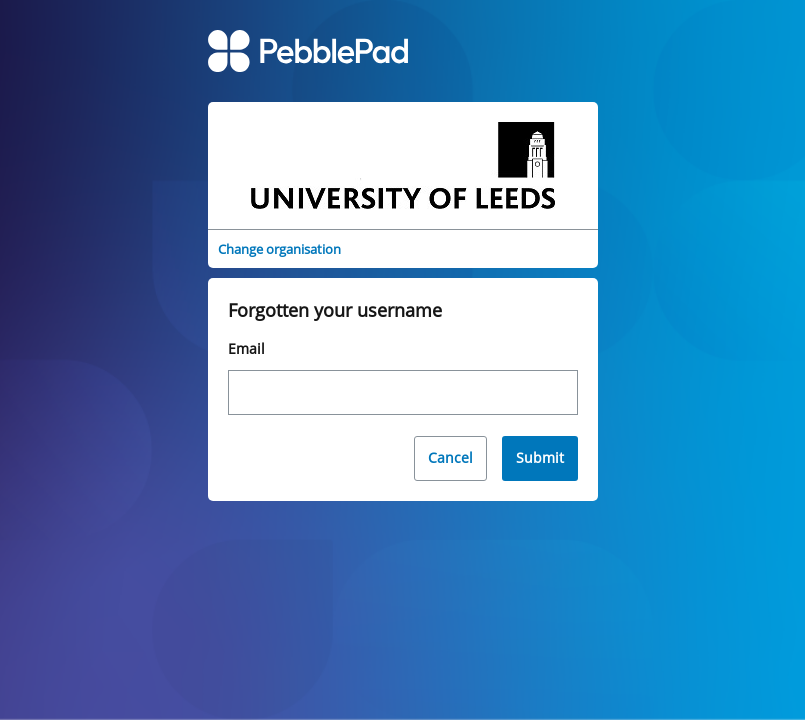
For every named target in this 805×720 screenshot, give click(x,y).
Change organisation (279, 249)
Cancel (450, 457)
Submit (540, 457)
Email (246, 348)
